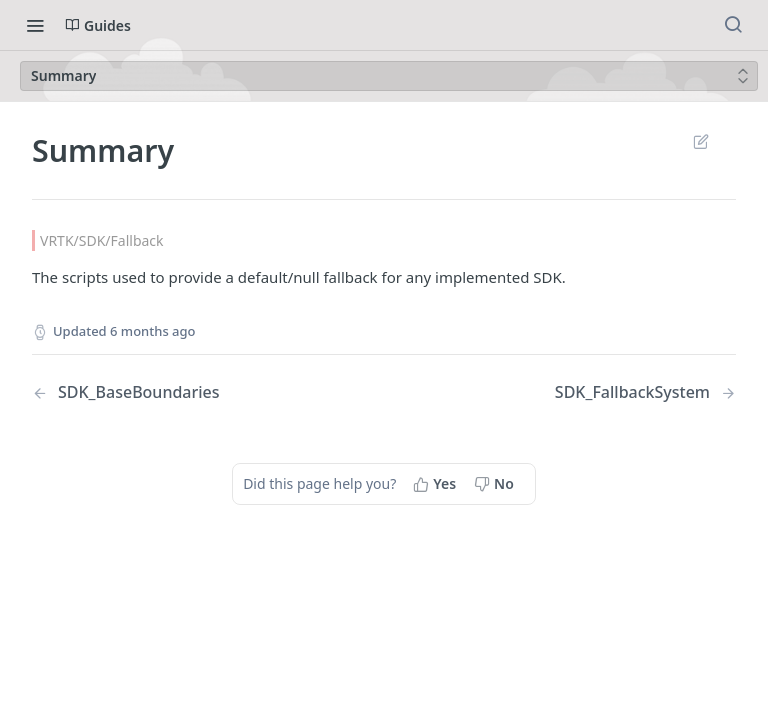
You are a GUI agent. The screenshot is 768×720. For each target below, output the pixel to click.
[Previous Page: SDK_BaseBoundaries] (183, 392)
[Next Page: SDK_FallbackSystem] (645, 392)
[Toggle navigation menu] (35, 25)
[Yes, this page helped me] (436, 484)
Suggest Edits (700, 141)
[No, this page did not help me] (496, 484)
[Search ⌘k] (733, 25)
